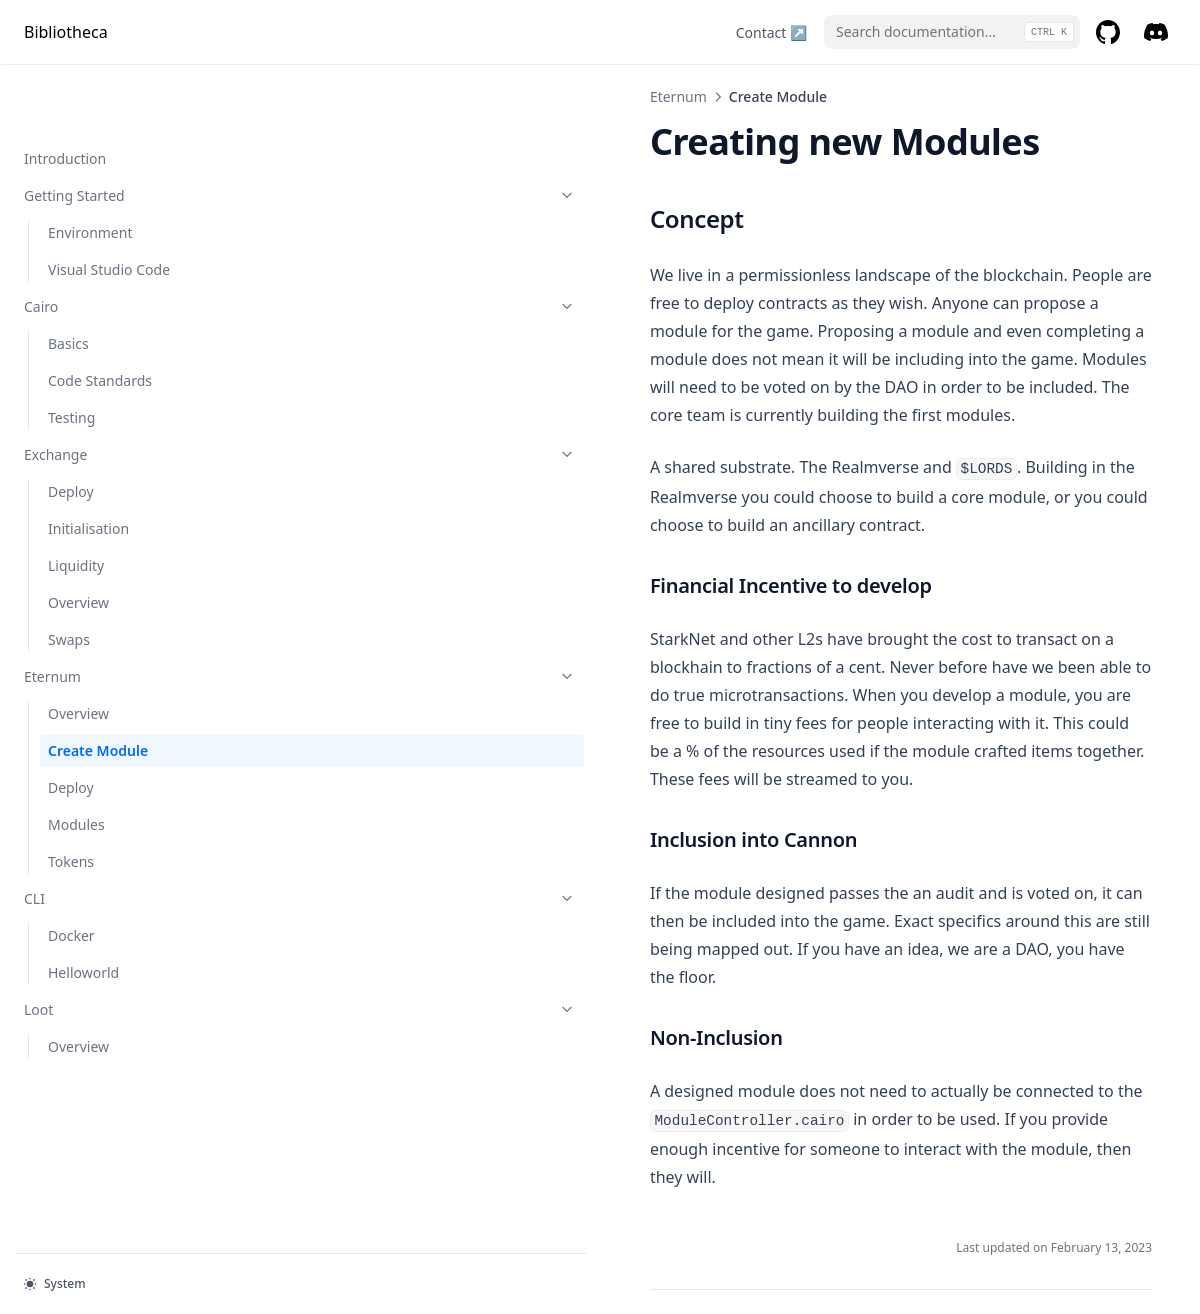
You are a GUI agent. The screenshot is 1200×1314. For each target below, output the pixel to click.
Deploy (71, 429)
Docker (71, 873)
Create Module (98, 688)
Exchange (127, 392)
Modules (76, 762)
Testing (71, 355)
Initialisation (88, 466)
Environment (90, 170)
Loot (127, 947)
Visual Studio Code (109, 207)
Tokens (71, 799)
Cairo (127, 244)
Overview (78, 540)
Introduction (65, 96)
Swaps (69, 577)
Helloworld (83, 910)
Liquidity (76, 503)
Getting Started (127, 133)
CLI (127, 836)
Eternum (127, 614)
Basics (68, 281)
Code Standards (100, 318)
